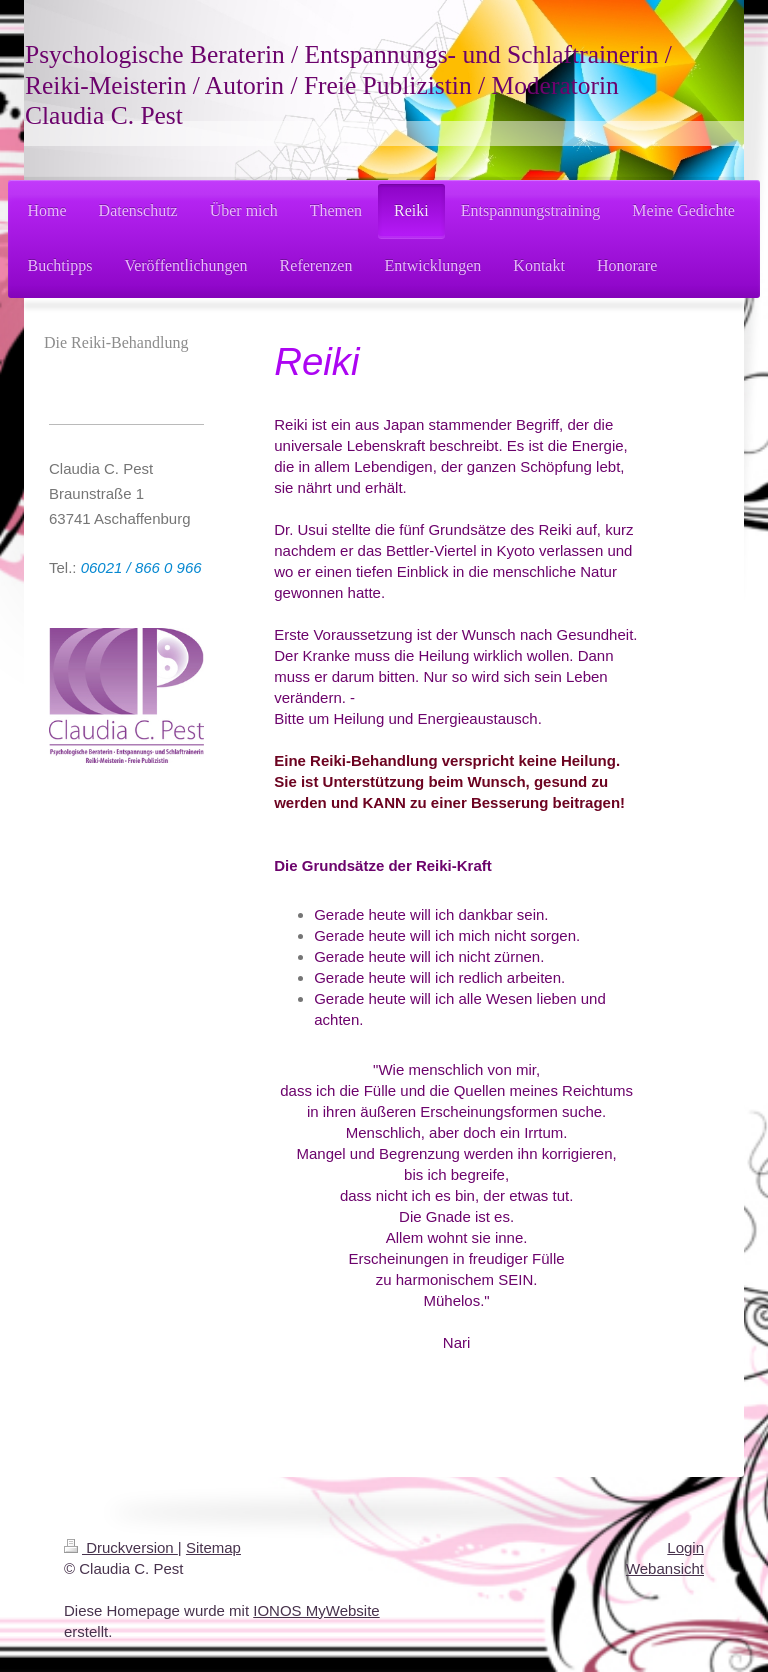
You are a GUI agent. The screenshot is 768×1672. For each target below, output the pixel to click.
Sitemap (213, 1547)
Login (685, 1547)
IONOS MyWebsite (316, 1610)
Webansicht (665, 1568)
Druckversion (121, 1547)
